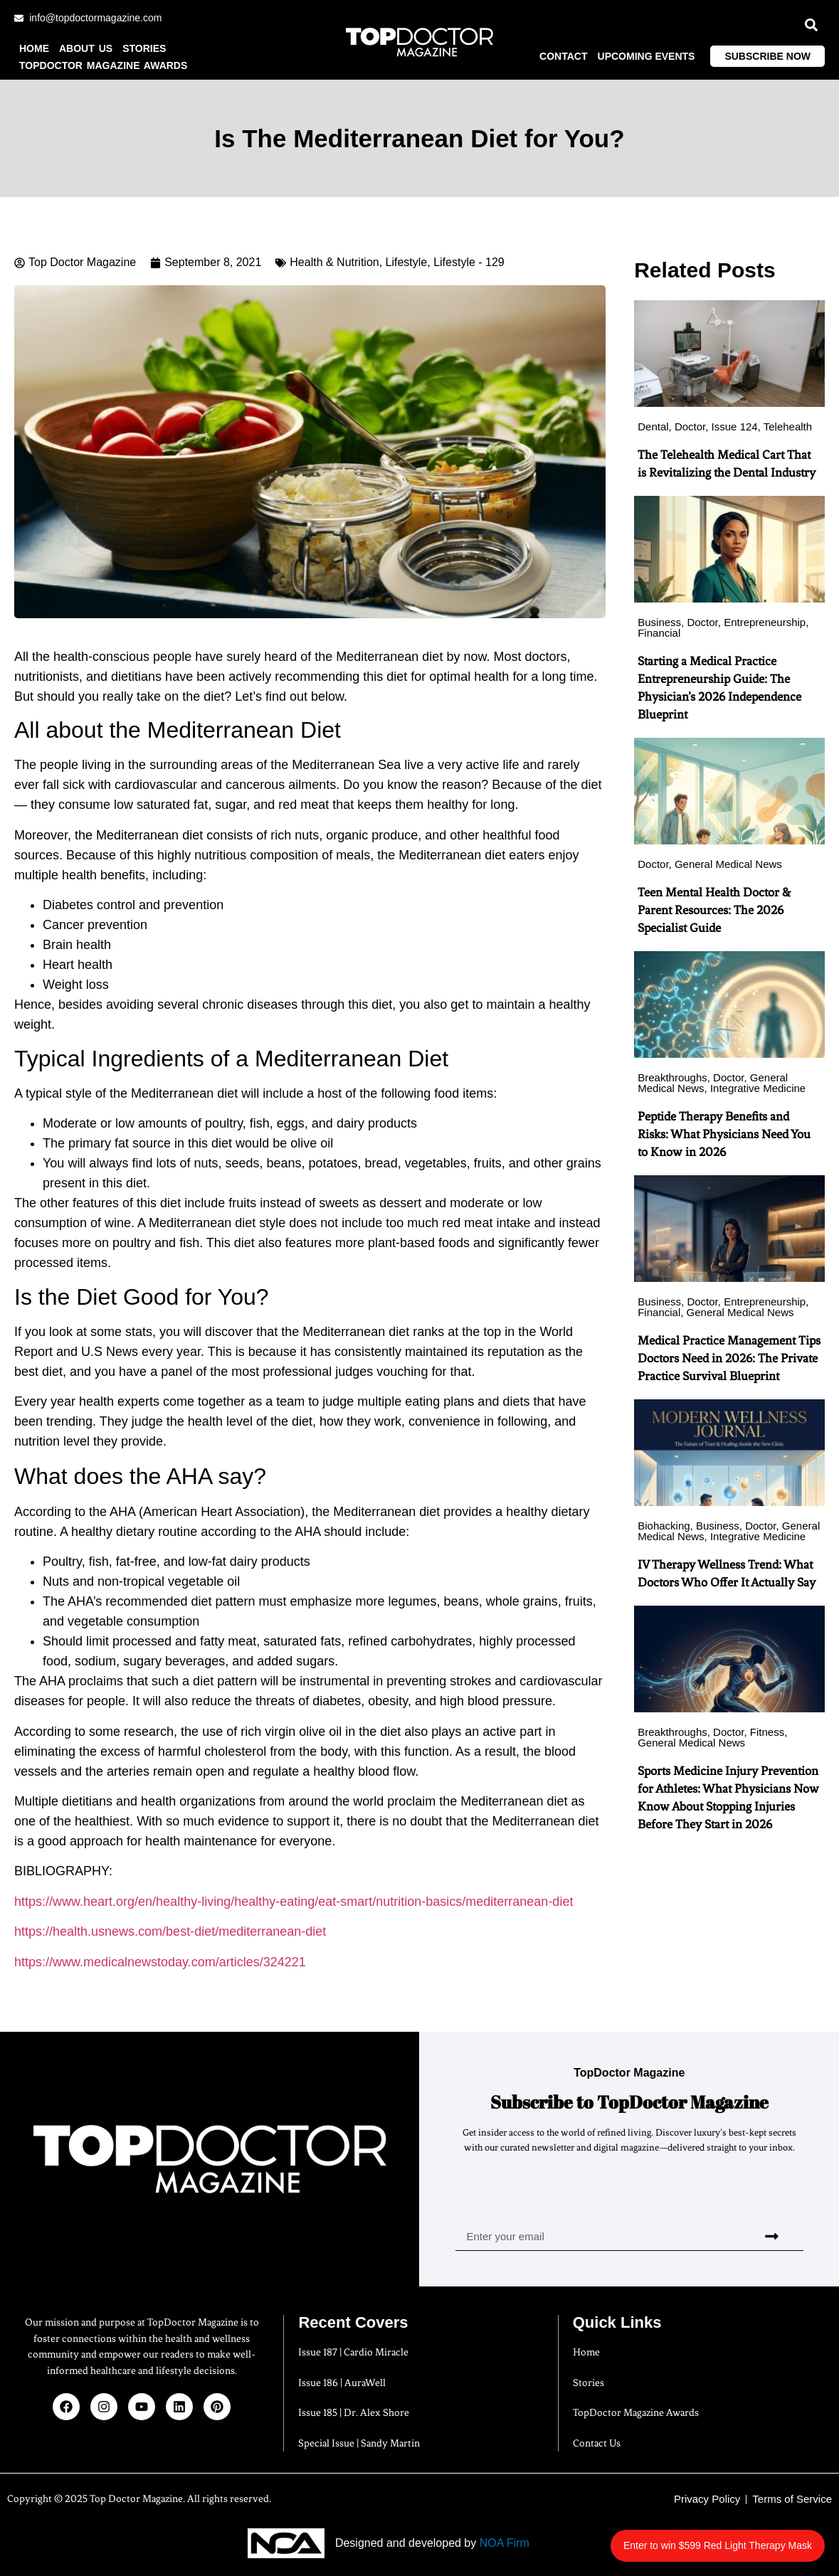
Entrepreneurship (765, 622)
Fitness (767, 1732)
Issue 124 (735, 426)
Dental (653, 426)
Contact (563, 56)
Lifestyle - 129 (469, 262)
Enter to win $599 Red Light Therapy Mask (741, 2538)
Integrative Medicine (758, 1088)
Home (34, 48)
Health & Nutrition (334, 262)
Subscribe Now (767, 56)
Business (659, 622)
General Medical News (728, 864)
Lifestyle (407, 262)
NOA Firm (504, 2543)
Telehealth (788, 426)
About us (85, 48)
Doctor (690, 426)
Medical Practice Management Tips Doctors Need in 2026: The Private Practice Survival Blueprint (729, 1358)
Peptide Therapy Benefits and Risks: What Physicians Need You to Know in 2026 (724, 1134)
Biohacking (664, 1526)
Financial (659, 633)
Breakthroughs (672, 1077)
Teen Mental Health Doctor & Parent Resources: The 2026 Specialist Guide (714, 910)
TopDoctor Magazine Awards (103, 65)
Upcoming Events (646, 56)
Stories (144, 48)
